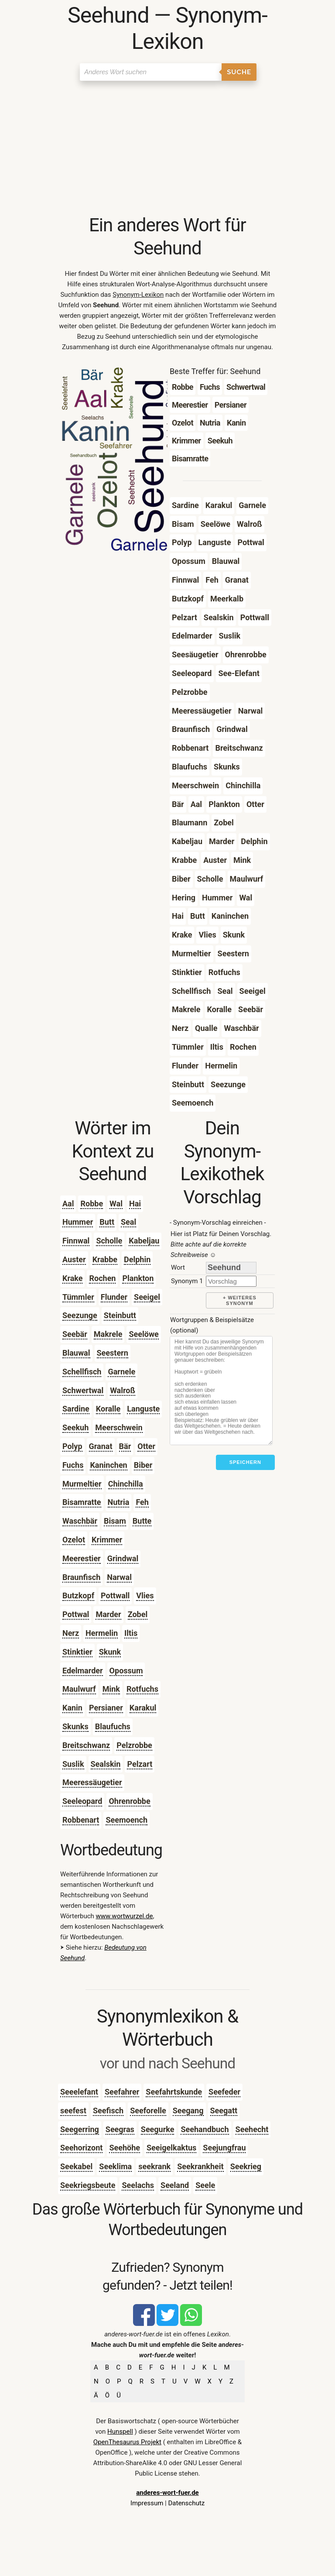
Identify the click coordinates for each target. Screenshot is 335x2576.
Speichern (245, 1462)
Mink (111, 1688)
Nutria (119, 1502)
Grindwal (122, 1558)
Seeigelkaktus (171, 2147)
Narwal (119, 1577)
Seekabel (76, 2166)
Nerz (70, 1633)
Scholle (109, 1240)
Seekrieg (246, 2166)
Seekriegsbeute (87, 2185)
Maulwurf (79, 1688)
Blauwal (76, 1352)
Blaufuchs (112, 1726)
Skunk (110, 1651)
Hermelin (101, 1633)
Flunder (114, 1297)
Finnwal (75, 1240)
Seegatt (224, 2110)
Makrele (108, 1334)
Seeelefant (79, 2091)
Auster (74, 1259)
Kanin (72, 1707)
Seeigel (147, 1297)
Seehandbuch (205, 2129)
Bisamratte (81, 1502)
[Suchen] (151, 72)
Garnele (121, 1371)
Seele (205, 2185)
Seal (128, 1221)
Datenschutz (186, 2503)
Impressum (146, 2503)
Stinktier (77, 1651)
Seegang (188, 2110)
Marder (108, 1614)
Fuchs (72, 1465)
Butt (106, 1221)
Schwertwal (82, 1390)
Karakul (143, 1707)
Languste (143, 1408)
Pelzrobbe (134, 1745)
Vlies (145, 1595)
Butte (142, 1520)
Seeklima (115, 2166)
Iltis (130, 1633)
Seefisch (108, 2110)
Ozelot (73, 1539)
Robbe (91, 1203)
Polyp (72, 1446)
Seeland (175, 2185)
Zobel (138, 1614)
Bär (125, 1446)
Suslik (73, 1764)
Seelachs (138, 2185)
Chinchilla (125, 1483)
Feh (142, 1502)
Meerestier (81, 1558)
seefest (73, 2110)
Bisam (115, 1520)
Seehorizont (81, 2147)
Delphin (137, 1259)
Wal (116, 1203)
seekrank (154, 2166)
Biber (143, 1465)
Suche (239, 72)
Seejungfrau (224, 2147)
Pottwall (115, 1595)
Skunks (75, 1726)
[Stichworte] (221, 1390)
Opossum (126, 1670)
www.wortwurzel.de (124, 1916)
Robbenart (80, 1819)
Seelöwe (143, 1334)
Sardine (75, 1408)
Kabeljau (144, 1240)
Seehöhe (124, 2147)
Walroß (122, 1390)
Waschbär (79, 1520)
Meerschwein (118, 1427)
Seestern (112, 1352)
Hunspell (120, 2431)
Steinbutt (120, 1315)
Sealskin (106, 1764)
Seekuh (75, 1427)
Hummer (77, 1221)
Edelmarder (82, 1670)
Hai (135, 1203)
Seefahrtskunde (174, 2091)
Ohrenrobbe (129, 1801)
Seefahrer (122, 2091)
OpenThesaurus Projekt (127, 2442)
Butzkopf (78, 1595)
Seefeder (224, 2091)
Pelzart (139, 1764)
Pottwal (75, 1614)
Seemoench (126, 1819)
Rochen (102, 1278)
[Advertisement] (167, 148)
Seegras (120, 2129)
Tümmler (78, 1297)
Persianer (106, 1707)
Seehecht (252, 2129)
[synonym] (231, 1281)
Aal (68, 1203)
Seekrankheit (200, 2166)
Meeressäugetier (92, 1782)
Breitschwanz (86, 1745)
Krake (72, 1278)
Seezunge (79, 1315)
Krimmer (107, 1539)
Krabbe (104, 1259)
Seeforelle (148, 2110)
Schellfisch (81, 1371)
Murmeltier (82, 1483)
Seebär (74, 1334)
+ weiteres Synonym (239, 1300)
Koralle (108, 1408)
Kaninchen (108, 1465)
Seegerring (79, 2129)
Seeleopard (82, 1801)
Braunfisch (81, 1577)
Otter (146, 1446)
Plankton (138, 1278)
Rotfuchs (142, 1688)
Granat (101, 1446)
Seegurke (157, 2129)
